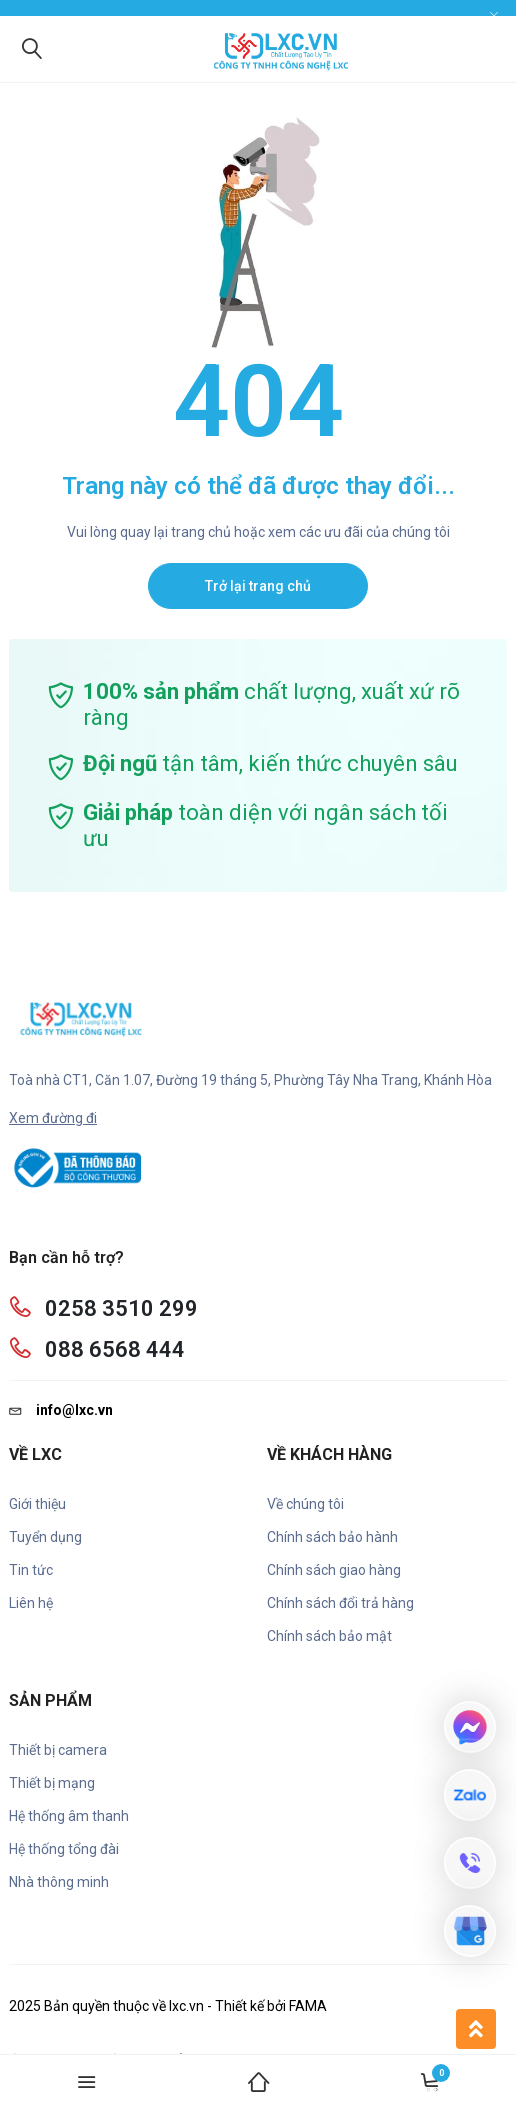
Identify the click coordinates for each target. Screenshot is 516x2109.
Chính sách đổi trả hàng (340, 1603)
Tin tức (31, 1570)
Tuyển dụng (45, 1537)
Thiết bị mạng (52, 1783)
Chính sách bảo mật (329, 1636)
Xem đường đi (53, 1118)
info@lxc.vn (61, 1410)
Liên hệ (31, 1603)
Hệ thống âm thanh (69, 1816)
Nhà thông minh (59, 1882)
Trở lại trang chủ (258, 586)
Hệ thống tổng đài (64, 1849)
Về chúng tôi (305, 1504)
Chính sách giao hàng (334, 1570)
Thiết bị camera (58, 1750)
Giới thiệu (37, 1504)
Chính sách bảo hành (332, 1537)
